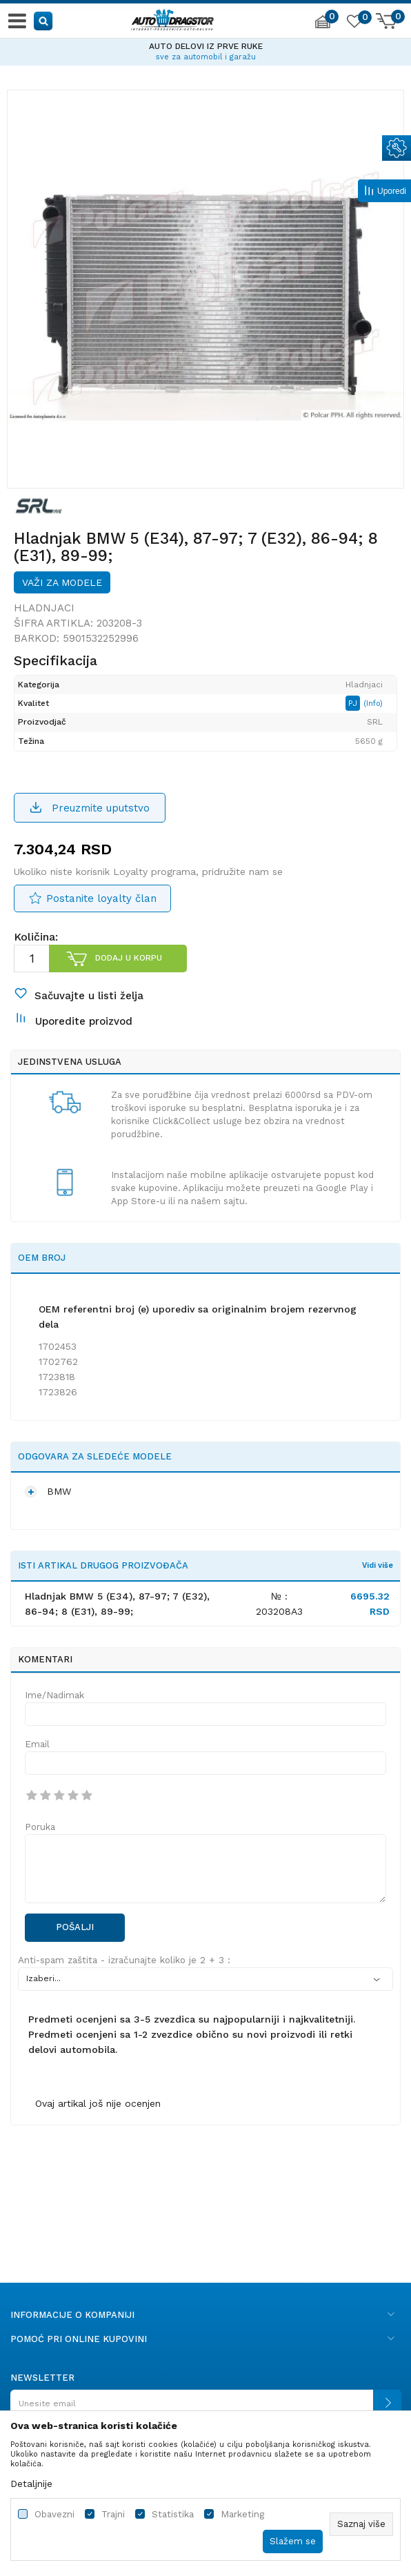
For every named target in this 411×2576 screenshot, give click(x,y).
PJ (354, 703)
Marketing (242, 2514)
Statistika (173, 2514)
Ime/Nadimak (54, 1695)
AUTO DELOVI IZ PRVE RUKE (206, 46)
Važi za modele (62, 582)
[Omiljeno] (354, 23)
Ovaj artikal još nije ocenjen (98, 2103)
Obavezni (54, 2514)
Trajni (113, 2514)
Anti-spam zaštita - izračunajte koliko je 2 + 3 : (124, 1960)
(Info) (373, 703)
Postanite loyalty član (101, 898)
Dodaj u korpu (128, 958)
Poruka (40, 1827)
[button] (43, 20)
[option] (205, 49)
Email (37, 1744)
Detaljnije (31, 2483)
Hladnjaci (44, 608)
